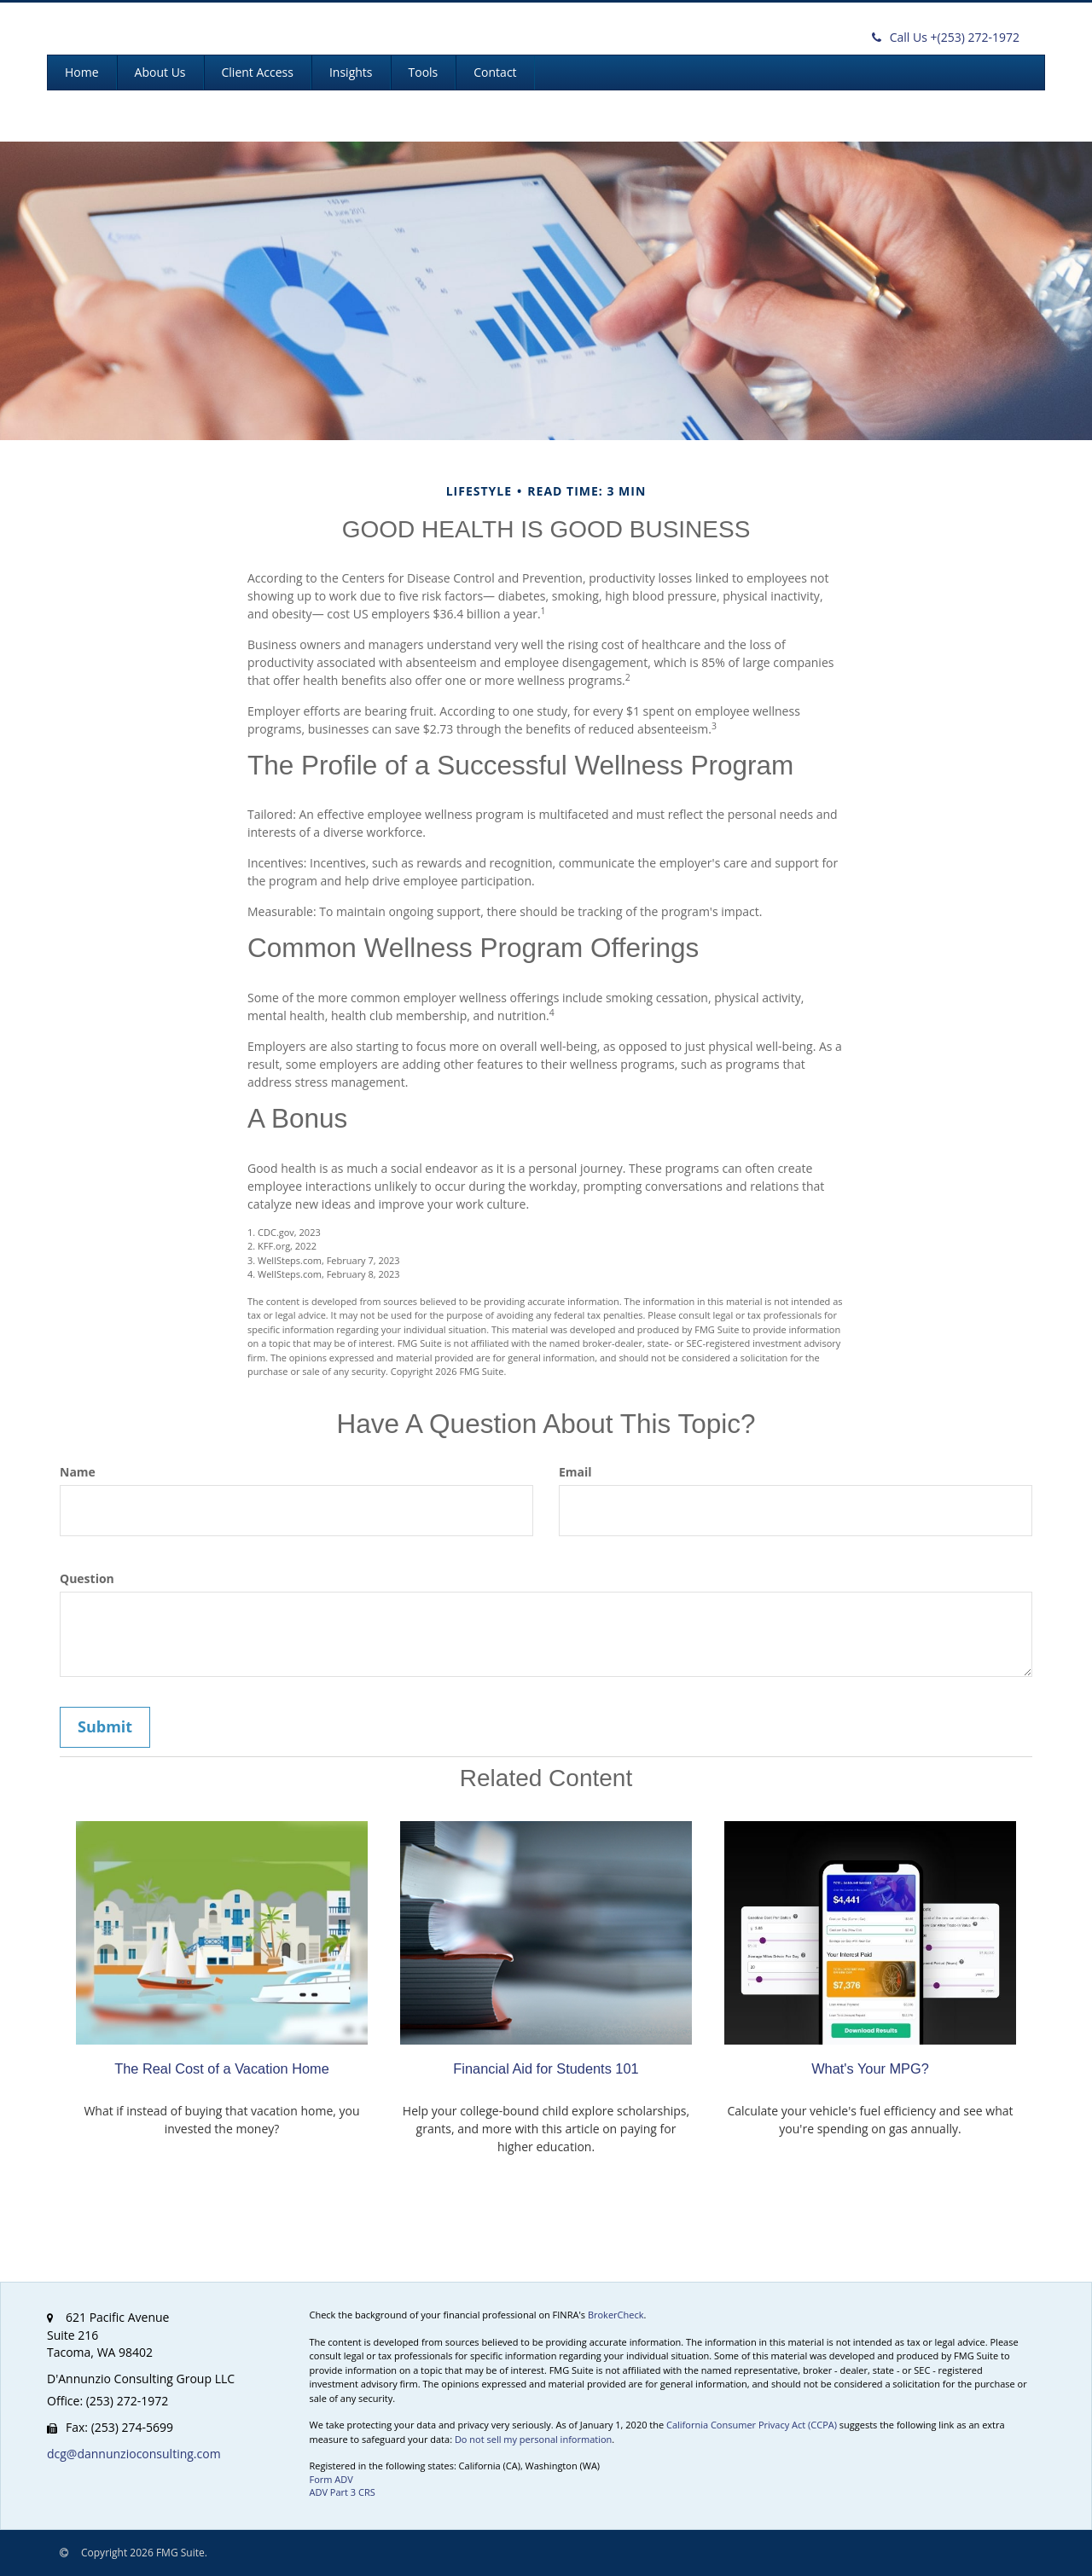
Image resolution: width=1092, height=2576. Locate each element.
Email (575, 1472)
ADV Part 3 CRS (342, 2492)
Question (87, 1578)
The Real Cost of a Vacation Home (221, 2068)
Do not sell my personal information (533, 2439)
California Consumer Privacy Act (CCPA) (751, 2424)
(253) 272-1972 (945, 37)
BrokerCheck (616, 2314)
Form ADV (331, 2479)
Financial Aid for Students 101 (545, 2068)
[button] (160, 72)
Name (78, 1472)
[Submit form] (105, 1727)
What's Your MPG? (870, 2068)
